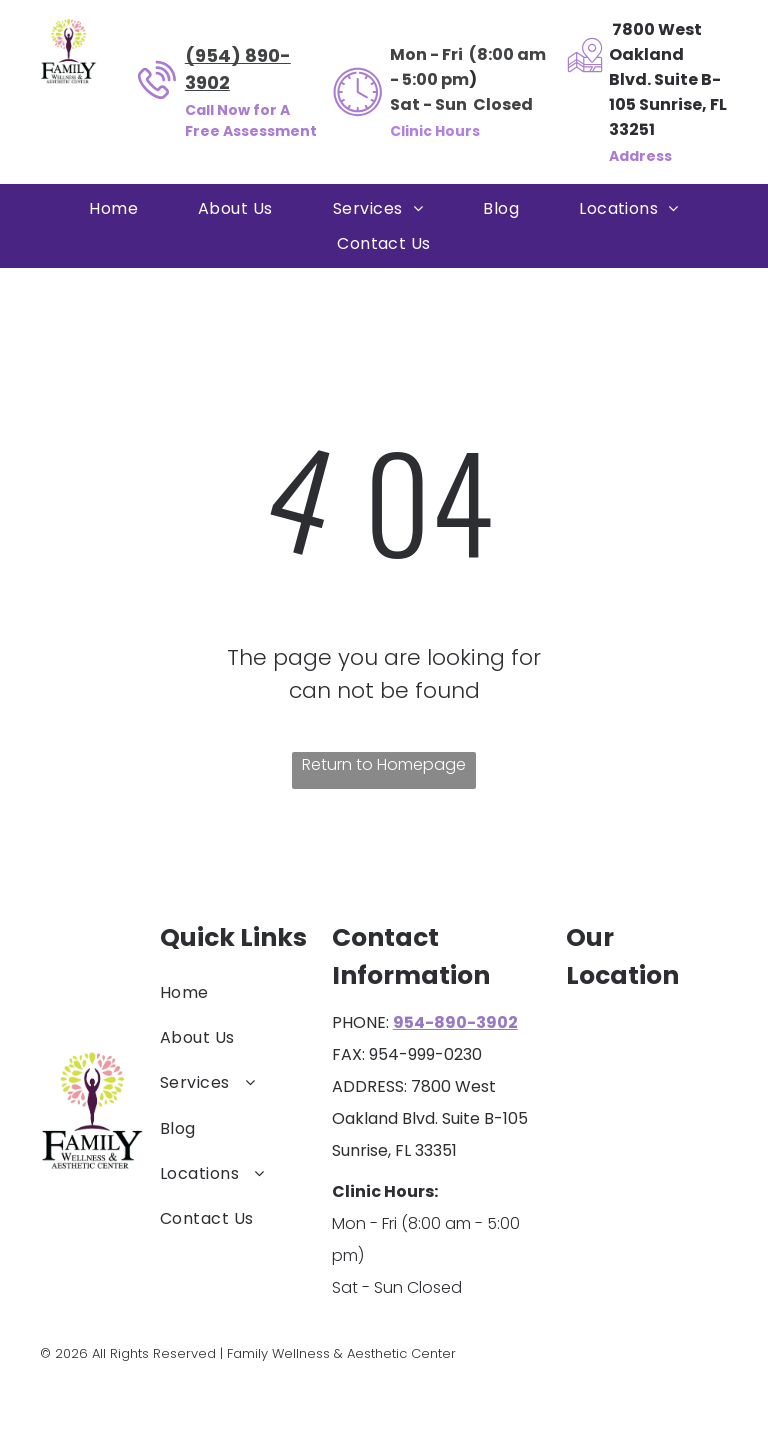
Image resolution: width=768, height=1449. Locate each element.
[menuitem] (113, 208)
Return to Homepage (384, 764)
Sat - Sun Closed (461, 104)
